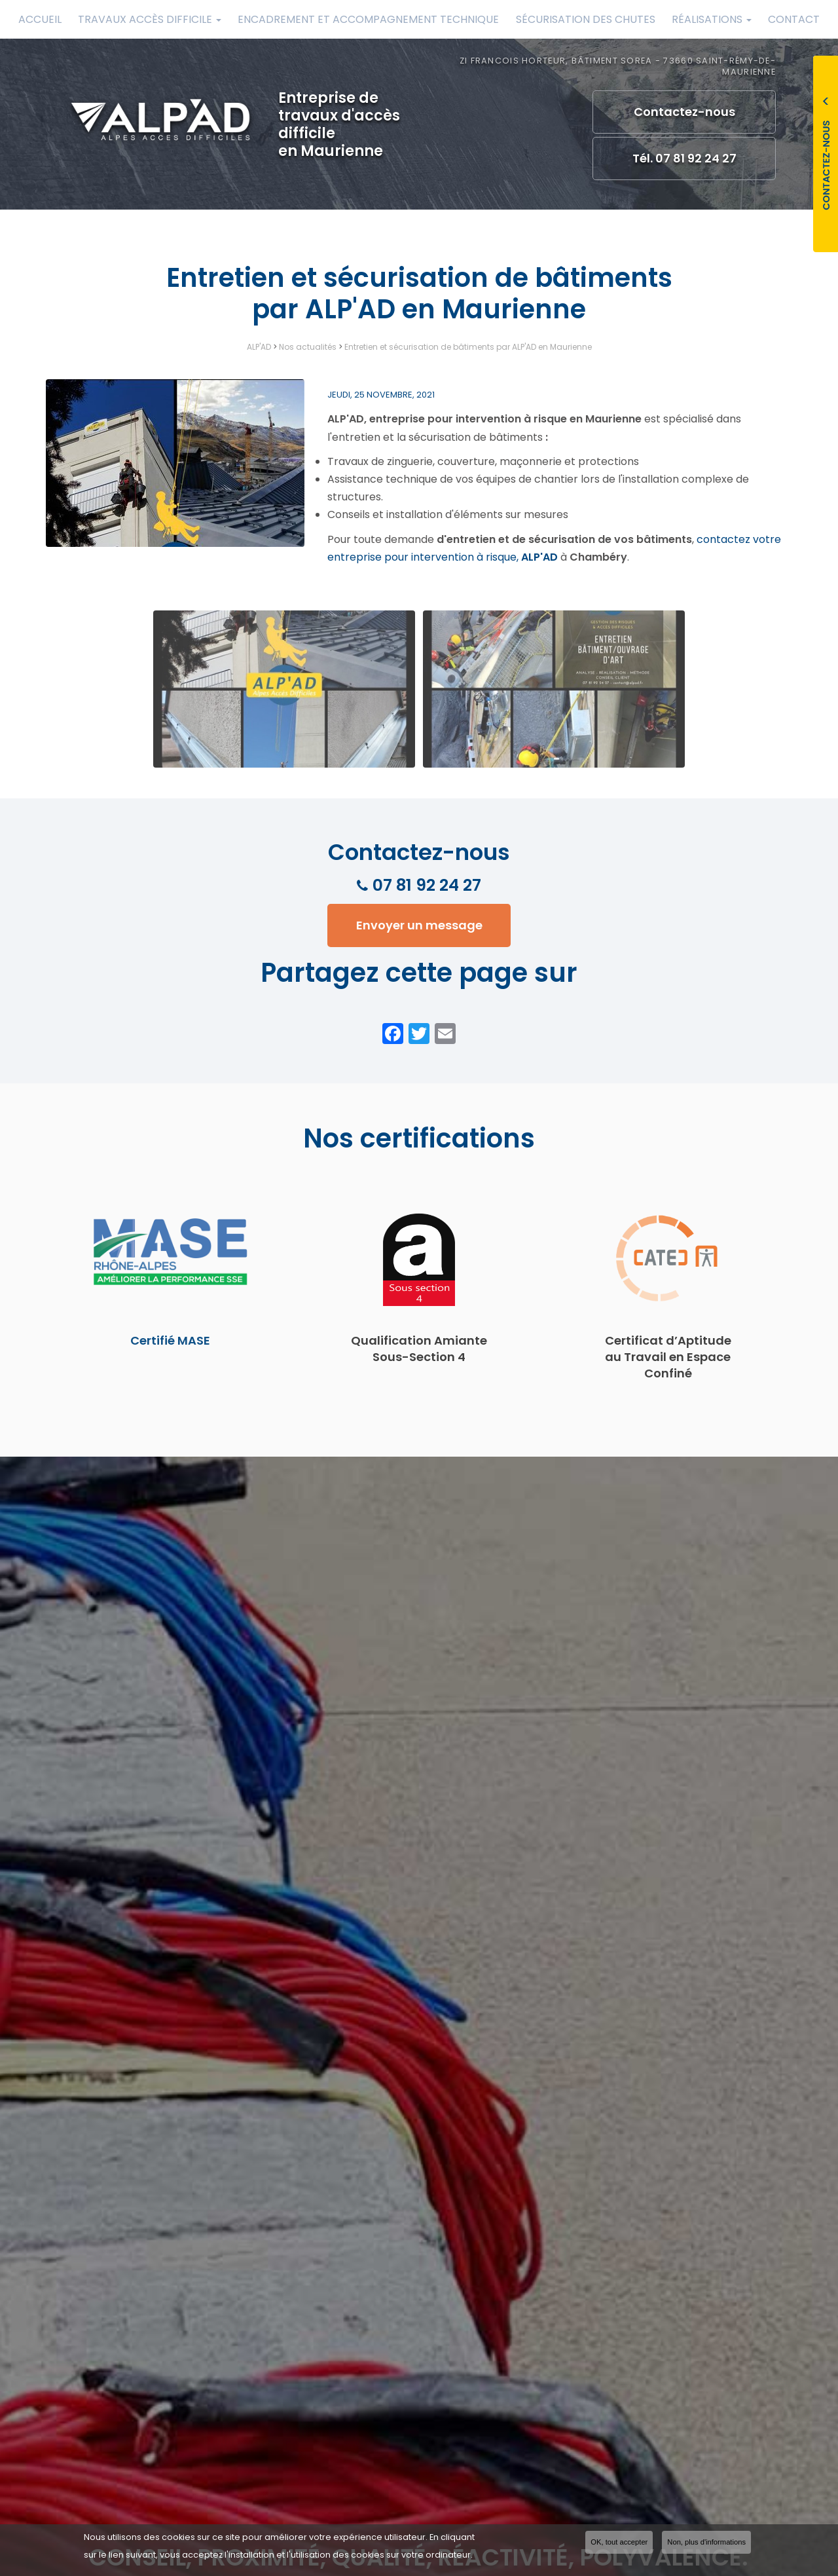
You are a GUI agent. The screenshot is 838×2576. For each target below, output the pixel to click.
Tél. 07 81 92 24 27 (684, 158)
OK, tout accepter (619, 2542)
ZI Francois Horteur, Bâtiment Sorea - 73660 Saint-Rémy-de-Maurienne (618, 66)
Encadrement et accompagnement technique (368, 19)
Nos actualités (308, 346)
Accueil (40, 19)
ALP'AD (259, 346)
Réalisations (712, 19)
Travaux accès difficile (149, 19)
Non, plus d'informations (706, 2542)
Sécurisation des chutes (585, 19)
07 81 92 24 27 (427, 885)
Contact (794, 19)
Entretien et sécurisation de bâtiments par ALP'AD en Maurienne (468, 346)
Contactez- (684, 111)
